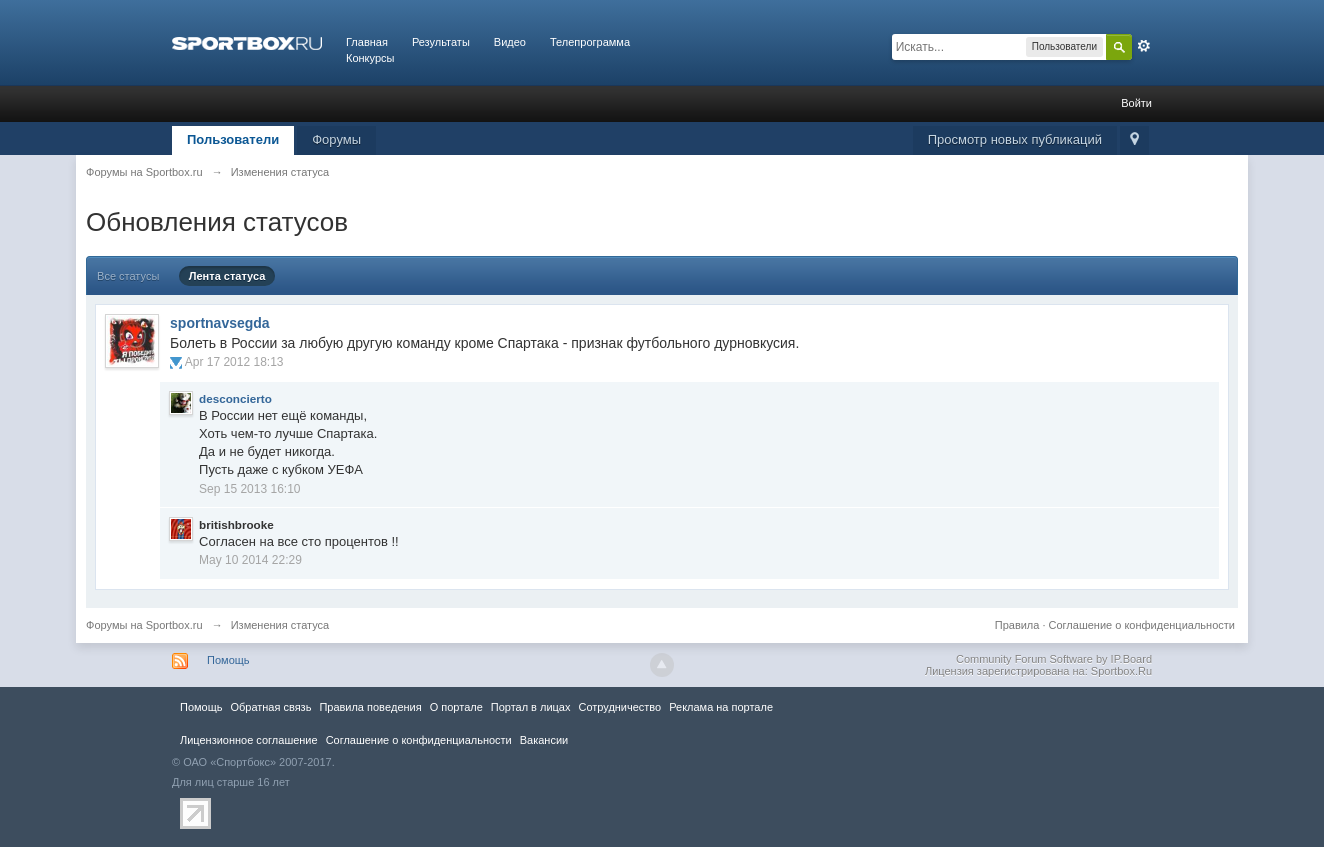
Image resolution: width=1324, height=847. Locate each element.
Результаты (441, 42)
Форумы (336, 139)
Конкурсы (370, 58)
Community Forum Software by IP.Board (1054, 659)
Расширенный (1144, 46)
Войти (1136, 103)
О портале (456, 707)
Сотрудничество (619, 707)
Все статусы (128, 276)
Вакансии (544, 740)
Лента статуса (227, 276)
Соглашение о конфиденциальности (1142, 625)
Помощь (228, 660)
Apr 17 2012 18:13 (234, 362)
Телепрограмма (590, 42)
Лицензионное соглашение (249, 740)
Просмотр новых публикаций (1015, 139)
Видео (510, 42)
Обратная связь (270, 707)
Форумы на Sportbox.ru (144, 625)
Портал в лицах (531, 707)
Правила (1017, 625)
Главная (367, 42)
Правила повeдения (370, 707)
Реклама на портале (721, 707)
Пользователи (233, 139)
